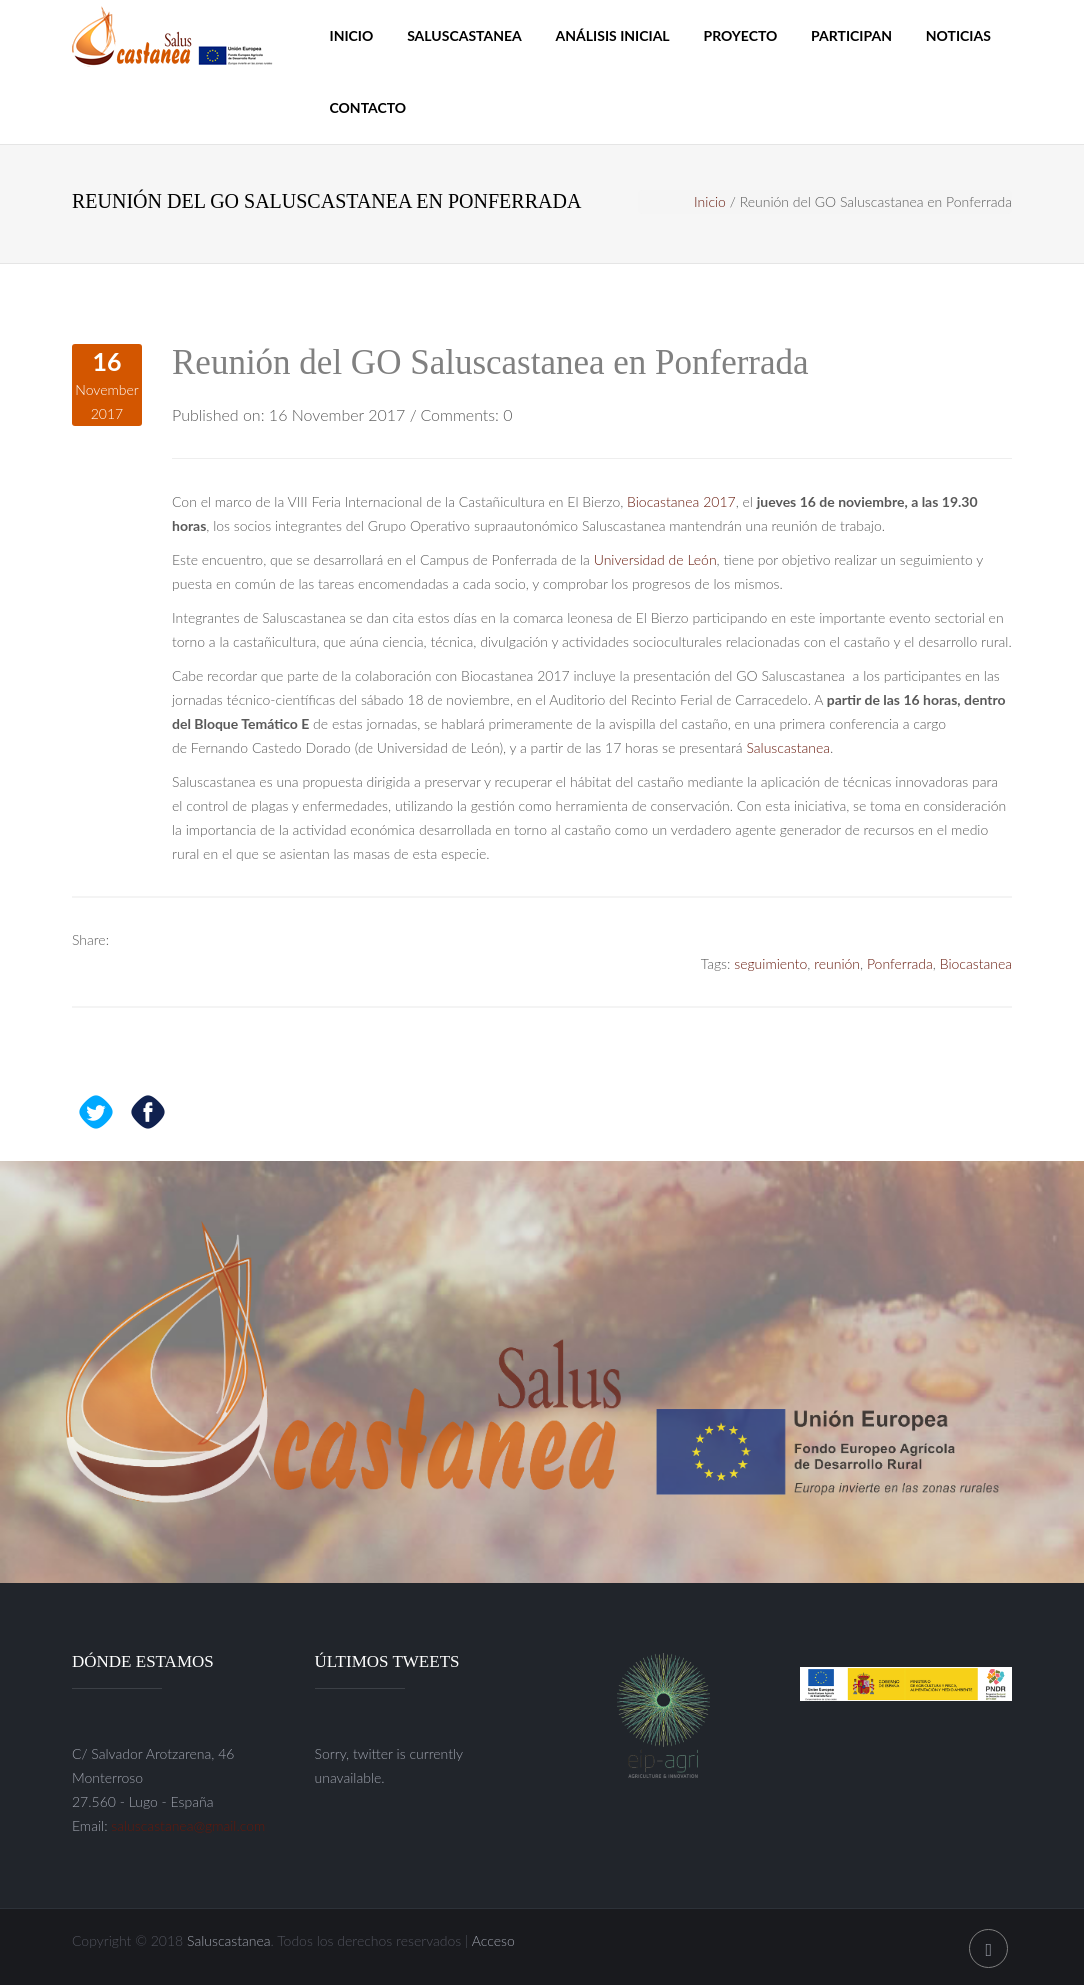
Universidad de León (655, 559)
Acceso (493, 1940)
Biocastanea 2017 (681, 501)
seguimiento (770, 963)
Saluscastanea (464, 35)
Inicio (352, 35)
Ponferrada (900, 963)
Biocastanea (976, 963)
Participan (851, 35)
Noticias (958, 35)
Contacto (368, 107)
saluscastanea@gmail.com (188, 1825)
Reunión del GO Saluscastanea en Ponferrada (490, 362)
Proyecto (740, 35)
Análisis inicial (613, 35)
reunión (837, 963)
